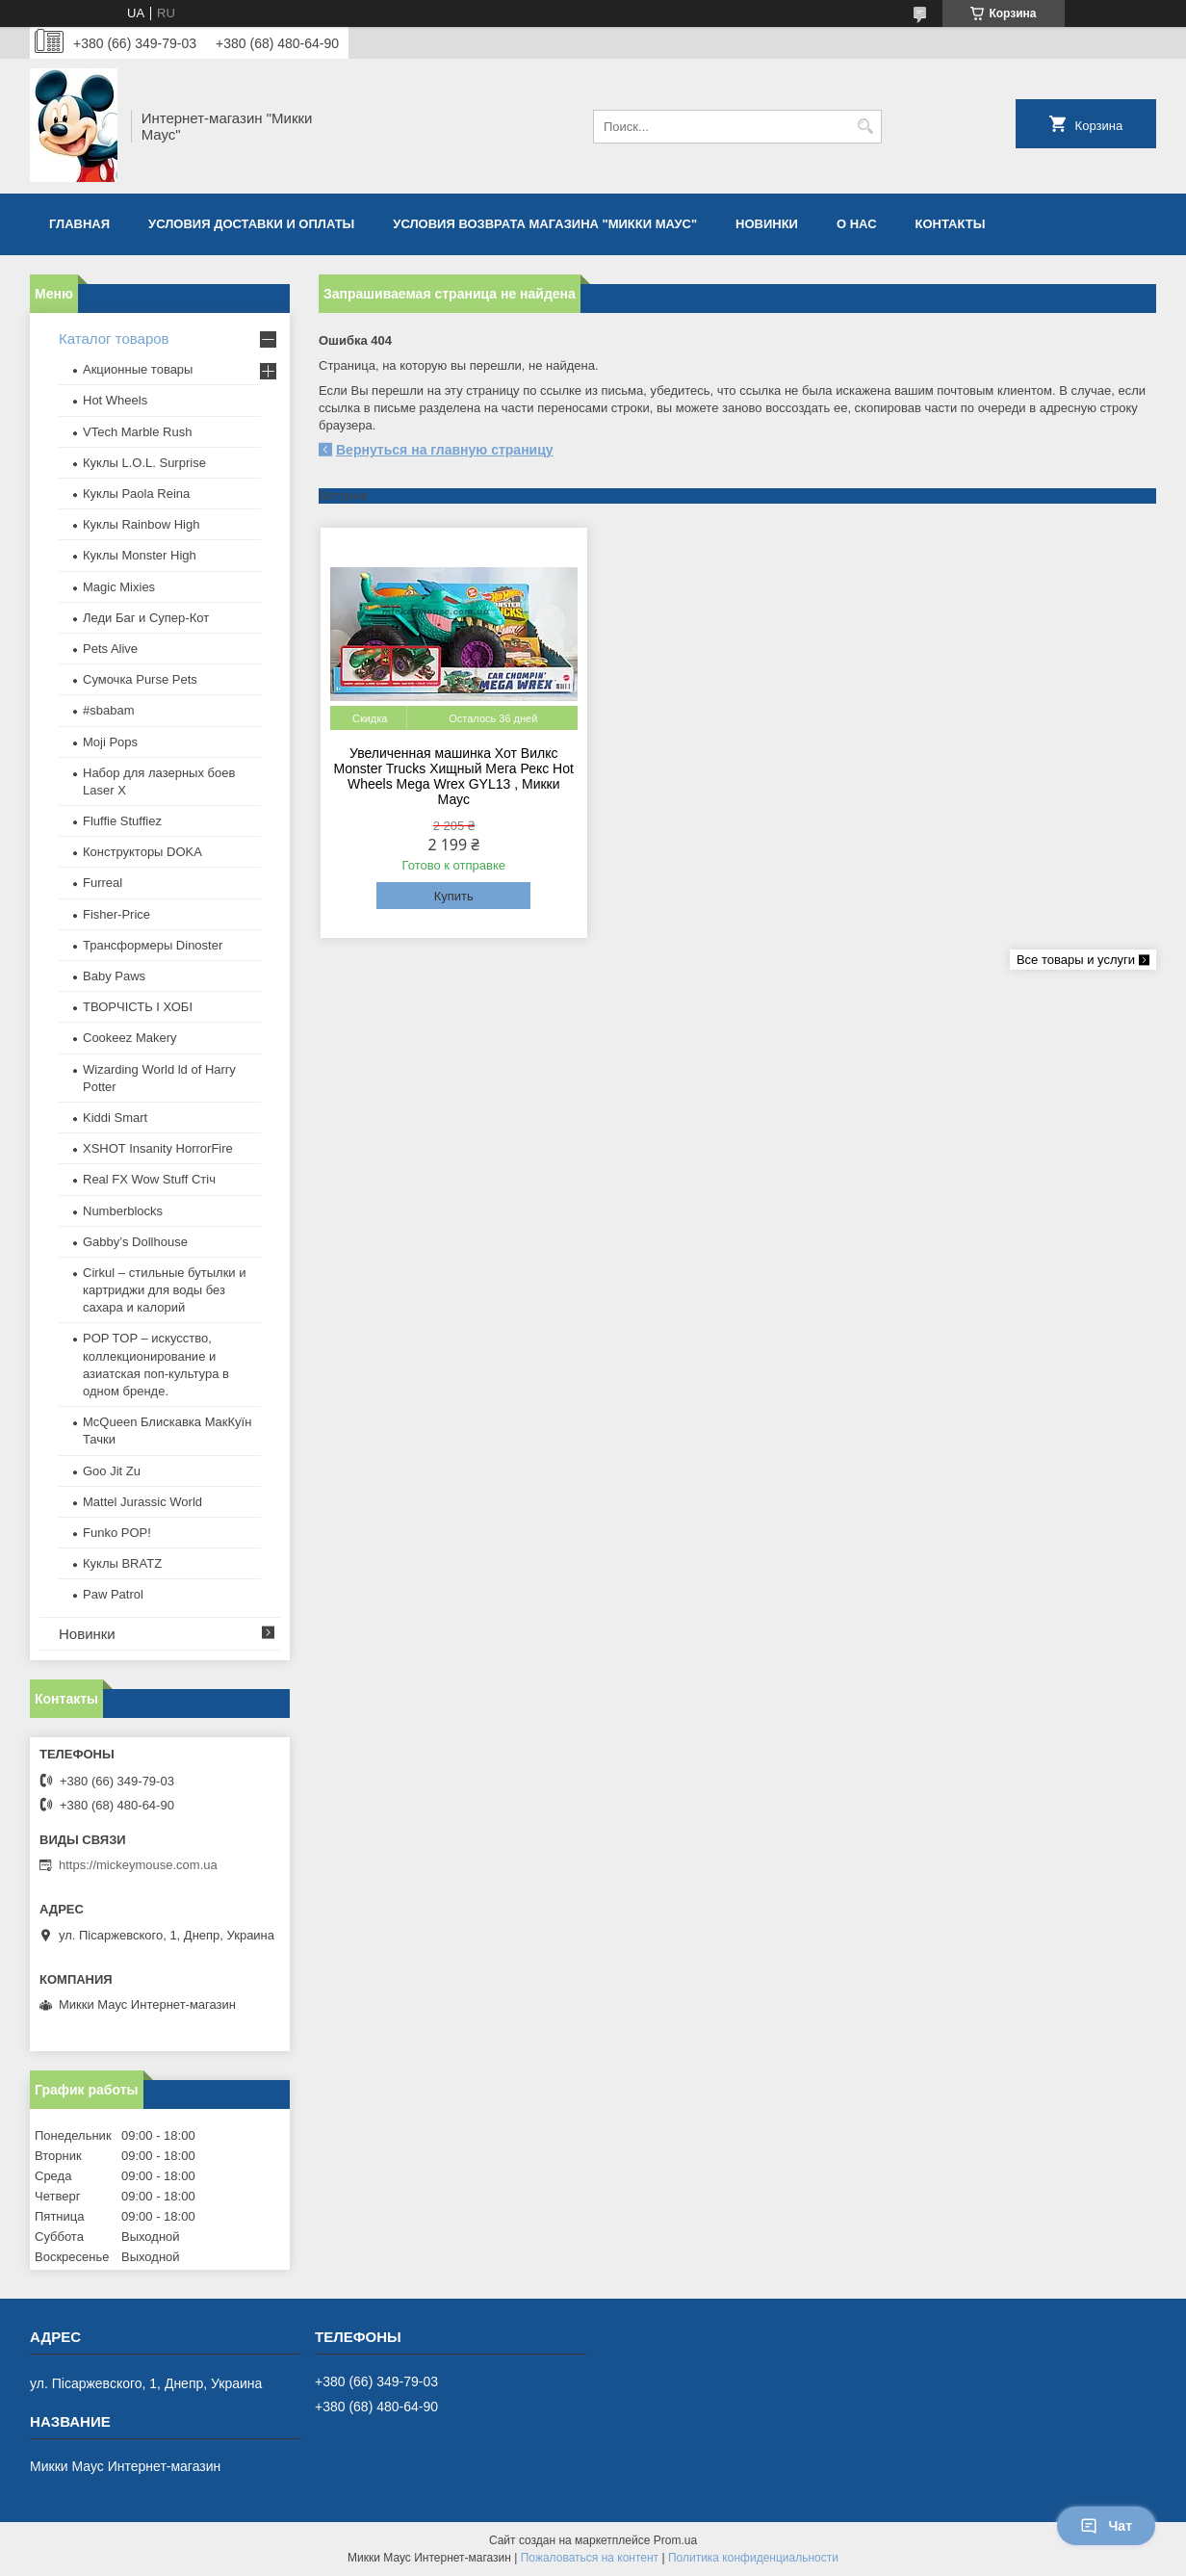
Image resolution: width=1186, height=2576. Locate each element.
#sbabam (108, 710)
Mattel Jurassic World (142, 1502)
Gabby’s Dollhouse (135, 1242)
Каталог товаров (114, 338)
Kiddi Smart (115, 1117)
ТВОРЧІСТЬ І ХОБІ (138, 1007)
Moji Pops (110, 742)
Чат (1106, 2526)
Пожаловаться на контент (589, 2557)
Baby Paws (114, 976)
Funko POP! (117, 1532)
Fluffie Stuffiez (122, 821)
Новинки (766, 224)
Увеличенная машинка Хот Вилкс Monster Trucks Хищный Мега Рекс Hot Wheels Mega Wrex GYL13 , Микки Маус (454, 776)
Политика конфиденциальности (753, 2557)
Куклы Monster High (139, 555)
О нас (857, 224)
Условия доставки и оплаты (251, 224)
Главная (79, 224)
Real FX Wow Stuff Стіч (149, 1179)
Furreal (102, 882)
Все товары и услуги (1076, 959)
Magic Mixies (119, 587)
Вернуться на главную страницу (445, 449)
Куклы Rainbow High (141, 524)
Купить (454, 896)
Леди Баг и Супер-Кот (146, 618)
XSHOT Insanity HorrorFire (158, 1148)
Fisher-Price (116, 914)
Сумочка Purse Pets (140, 679)
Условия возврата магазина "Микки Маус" (545, 224)
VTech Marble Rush (137, 432)
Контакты (950, 224)
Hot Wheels (115, 400)
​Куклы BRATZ (122, 1563)
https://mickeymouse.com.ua (138, 1865)
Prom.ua (675, 2540)
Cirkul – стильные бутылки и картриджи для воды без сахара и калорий (164, 1289)
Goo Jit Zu (112, 1471)
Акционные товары (138, 369)
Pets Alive (110, 648)
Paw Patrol (113, 1594)
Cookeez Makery (130, 1037)
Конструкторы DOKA (142, 852)
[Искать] (865, 126)
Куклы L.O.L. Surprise (144, 462)
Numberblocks (123, 1211)
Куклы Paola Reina (136, 493)
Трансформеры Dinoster (152, 945)
